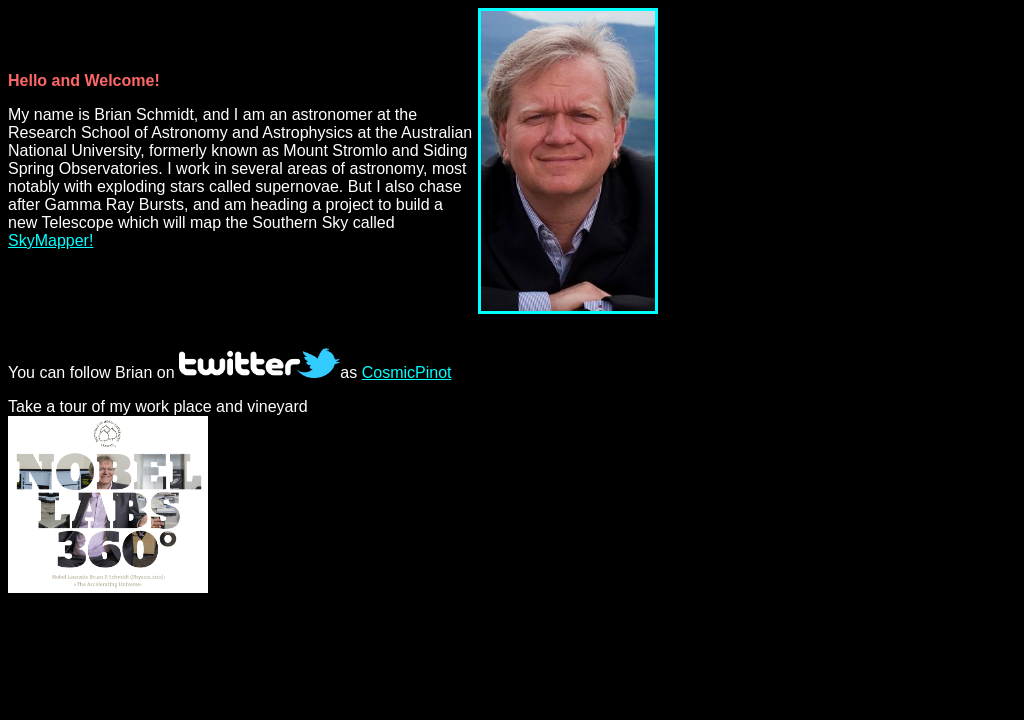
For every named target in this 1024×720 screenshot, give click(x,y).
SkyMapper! (50, 240)
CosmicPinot (407, 372)
